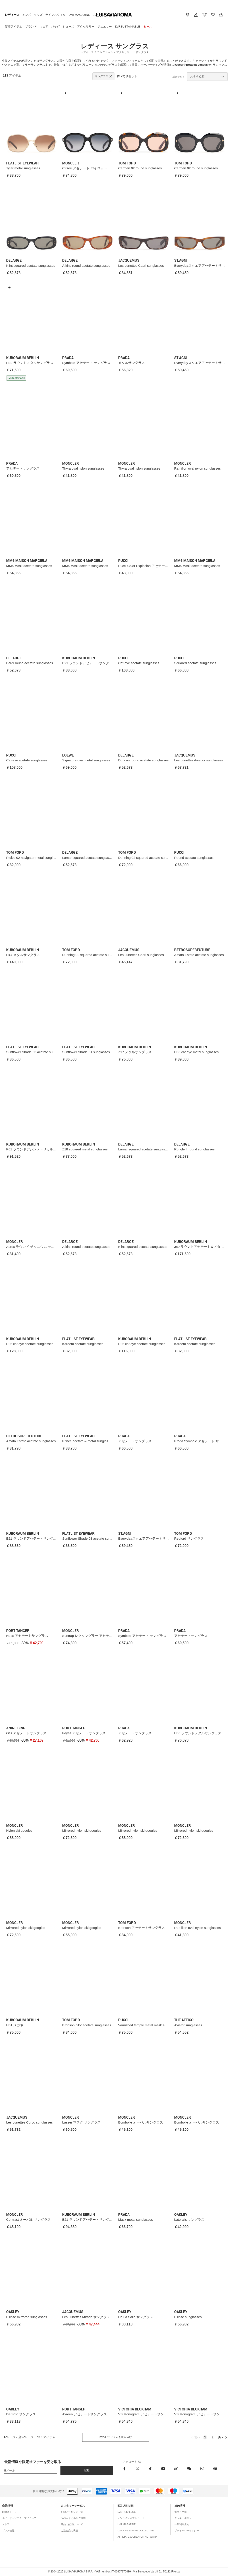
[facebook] (127, 2468)
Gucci (179, 64)
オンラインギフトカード (131, 2518)
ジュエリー (104, 26)
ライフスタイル (55, 14)
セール (148, 26)
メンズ (26, 14)
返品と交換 (180, 2512)
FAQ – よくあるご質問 (73, 2518)
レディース (12, 14)
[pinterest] (215, 2468)
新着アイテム (13, 26)
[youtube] (163, 2468)
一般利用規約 (181, 2524)
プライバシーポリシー (186, 2530)
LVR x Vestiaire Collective (136, 2530)
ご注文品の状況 (69, 2530)
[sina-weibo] (176, 2468)
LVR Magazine (79, 14)
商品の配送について (72, 2524)
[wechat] (189, 2468)
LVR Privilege (127, 2512)
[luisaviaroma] (114, 15)
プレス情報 (8, 2530)
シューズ (68, 26)
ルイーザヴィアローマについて (19, 2518)
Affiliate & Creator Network (137, 2536)
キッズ (38, 14)
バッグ (55, 26)
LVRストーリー (10, 2512)
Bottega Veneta (196, 64)
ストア (97, 14)
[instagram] (202, 2468)
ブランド (31, 26)
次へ (223, 2438)
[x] (137, 2468)
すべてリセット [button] (127, 76)
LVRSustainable (127, 26)
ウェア (44, 26)
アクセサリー (85, 26)
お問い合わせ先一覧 (72, 2512)
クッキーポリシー (184, 2518)
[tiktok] (150, 2468)
